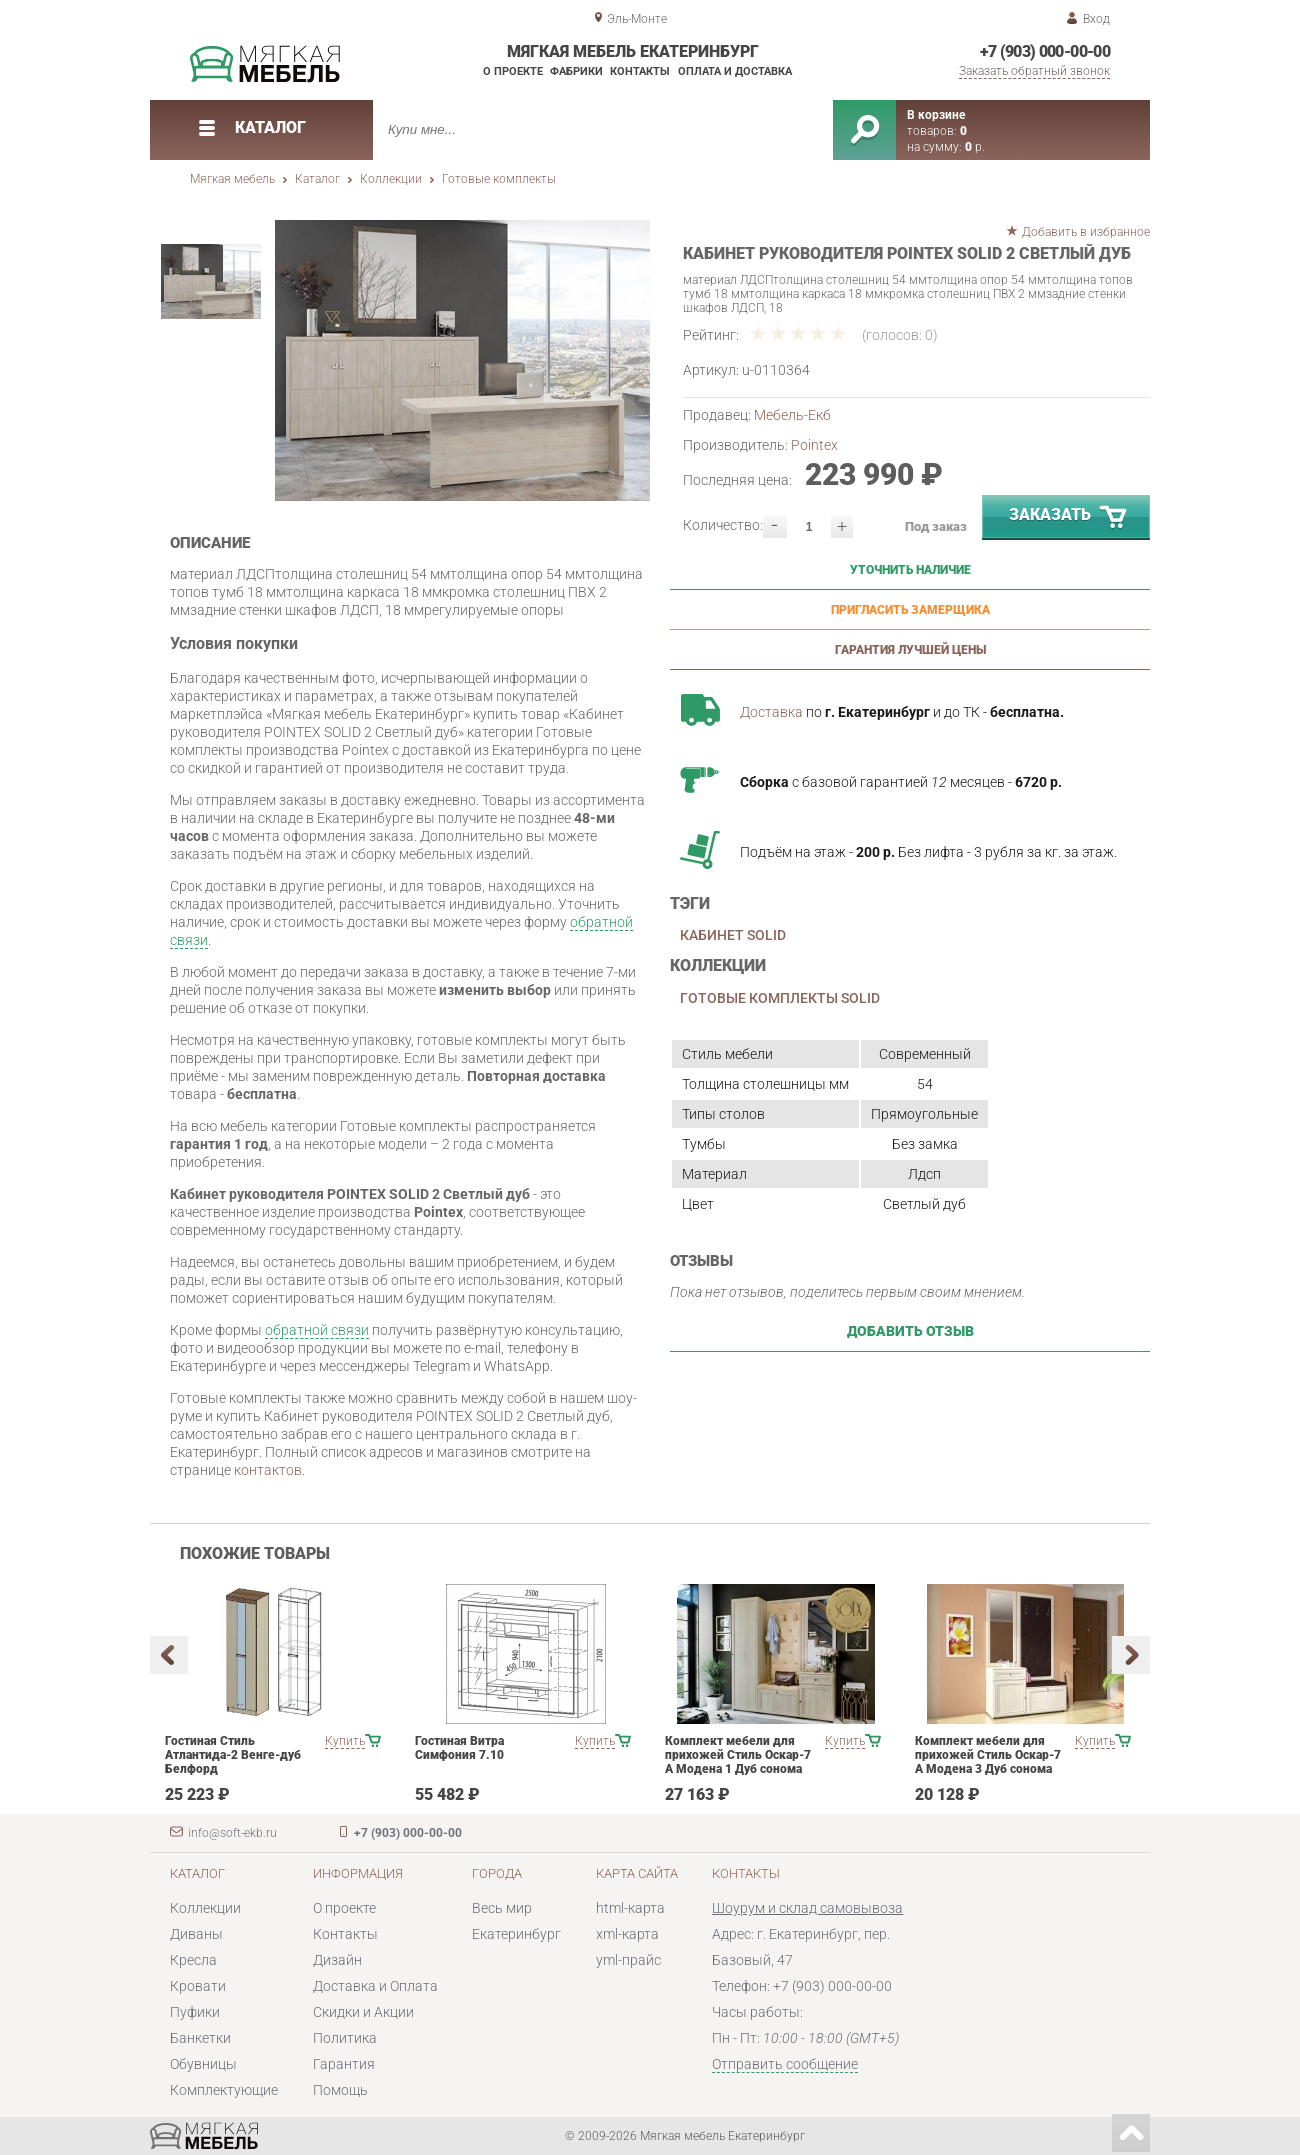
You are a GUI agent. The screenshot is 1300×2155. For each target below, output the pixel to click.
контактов (268, 1470)
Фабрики (576, 71)
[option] (462, 360)
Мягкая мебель (232, 179)
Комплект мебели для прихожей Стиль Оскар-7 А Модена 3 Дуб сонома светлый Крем (988, 1762)
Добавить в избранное (1086, 232)
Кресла (193, 1960)
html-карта (630, 1908)
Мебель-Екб (792, 415)
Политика (345, 2038)
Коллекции (391, 179)
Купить (345, 1741)
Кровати (198, 1986)
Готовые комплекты (499, 179)
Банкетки (200, 2038)
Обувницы (203, 2064)
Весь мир (502, 1908)
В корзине (936, 115)
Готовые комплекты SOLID (780, 998)
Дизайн (337, 1960)
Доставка (771, 712)
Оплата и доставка (735, 71)
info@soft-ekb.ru (232, 1833)
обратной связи (317, 1330)
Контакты (640, 71)
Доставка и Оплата (375, 1986)
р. (975, 147)
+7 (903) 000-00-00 (1045, 51)
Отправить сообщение (785, 2064)
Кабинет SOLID (733, 935)
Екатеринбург (516, 1934)
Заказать (1069, 518)
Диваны (196, 1934)
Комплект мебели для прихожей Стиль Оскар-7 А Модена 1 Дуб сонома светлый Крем (738, 1762)
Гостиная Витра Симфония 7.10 (459, 1748)
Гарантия (344, 2064)
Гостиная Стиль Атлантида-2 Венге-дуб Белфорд (233, 1755)
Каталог (317, 179)
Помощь (340, 2090)
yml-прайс (628, 1960)
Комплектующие (224, 2090)
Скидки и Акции (363, 2012)
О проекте (513, 71)
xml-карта (627, 1934)
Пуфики (195, 2012)
